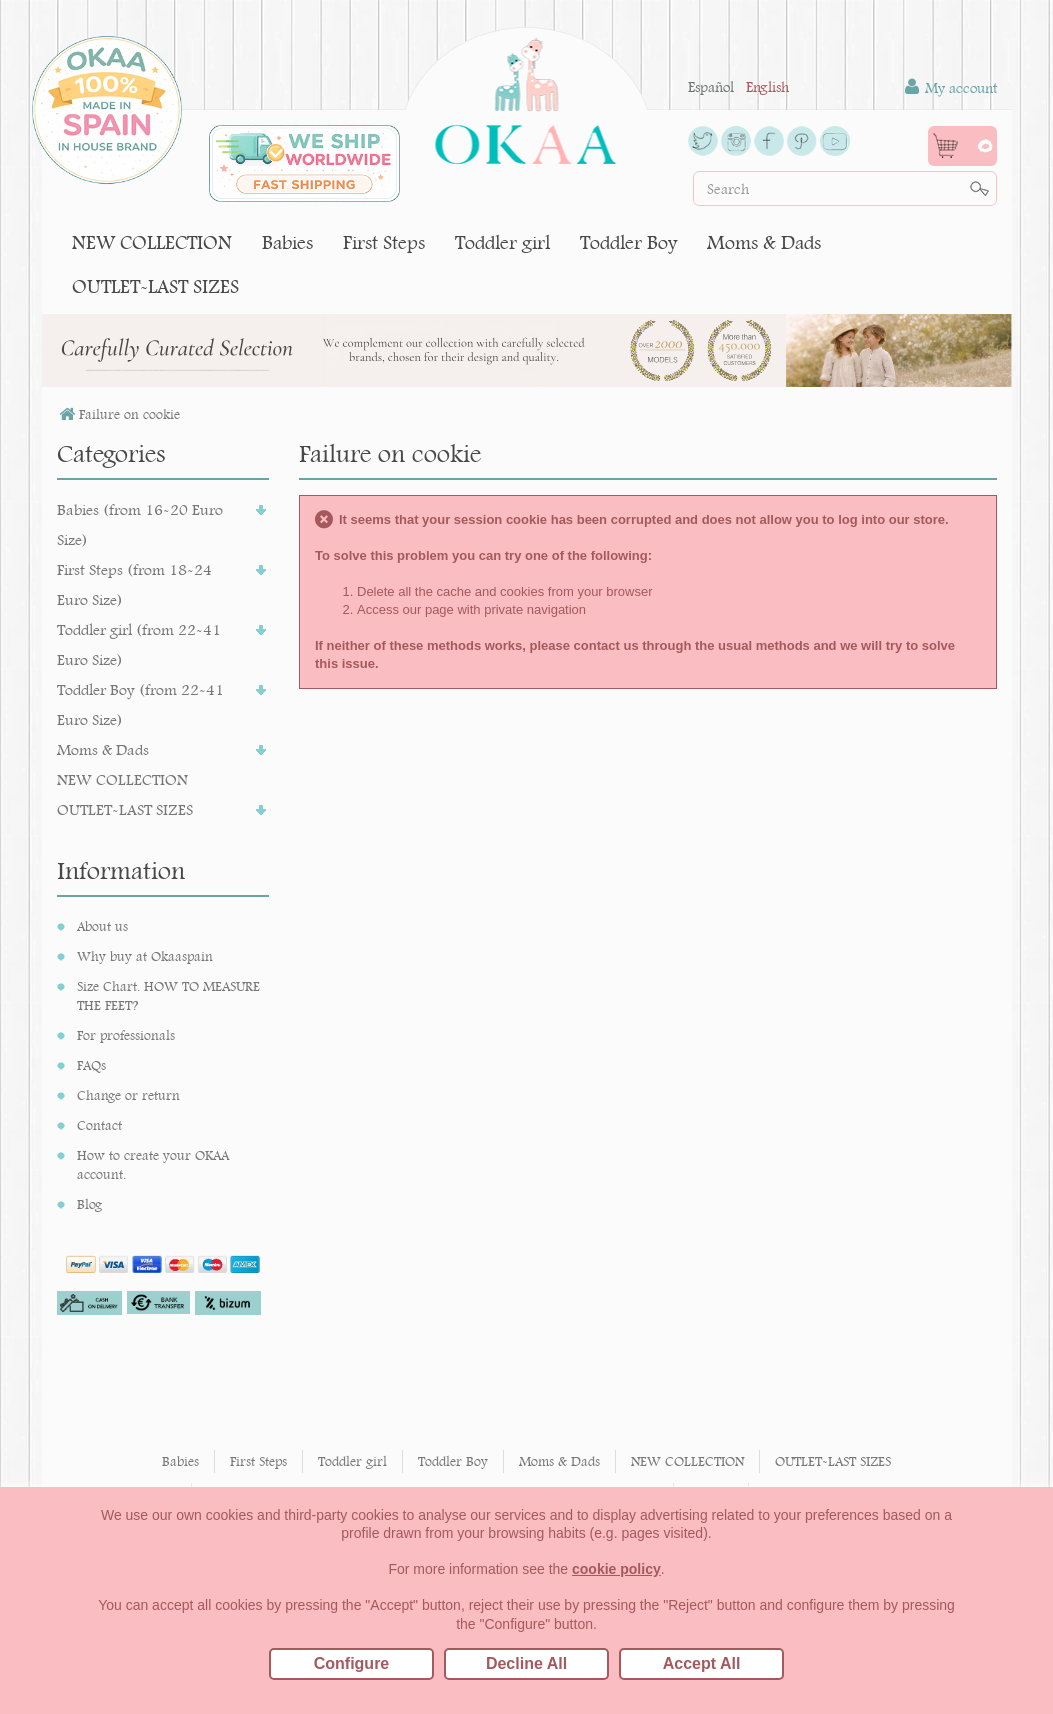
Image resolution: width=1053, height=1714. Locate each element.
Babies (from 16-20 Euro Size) (140, 524)
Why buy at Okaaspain (145, 956)
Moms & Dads (764, 242)
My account (951, 87)
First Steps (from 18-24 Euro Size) (134, 584)
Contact (99, 1125)
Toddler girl (502, 242)
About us (102, 926)
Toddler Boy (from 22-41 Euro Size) (140, 704)
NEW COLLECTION (152, 242)
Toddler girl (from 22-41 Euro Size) (139, 644)
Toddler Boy (628, 242)
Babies (287, 242)
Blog (89, 1204)
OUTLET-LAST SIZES (155, 286)
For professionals (126, 1035)
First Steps (384, 242)
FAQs (91, 1065)
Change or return (128, 1095)
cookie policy (616, 1569)
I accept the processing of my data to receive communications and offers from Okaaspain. (170, 1413)
